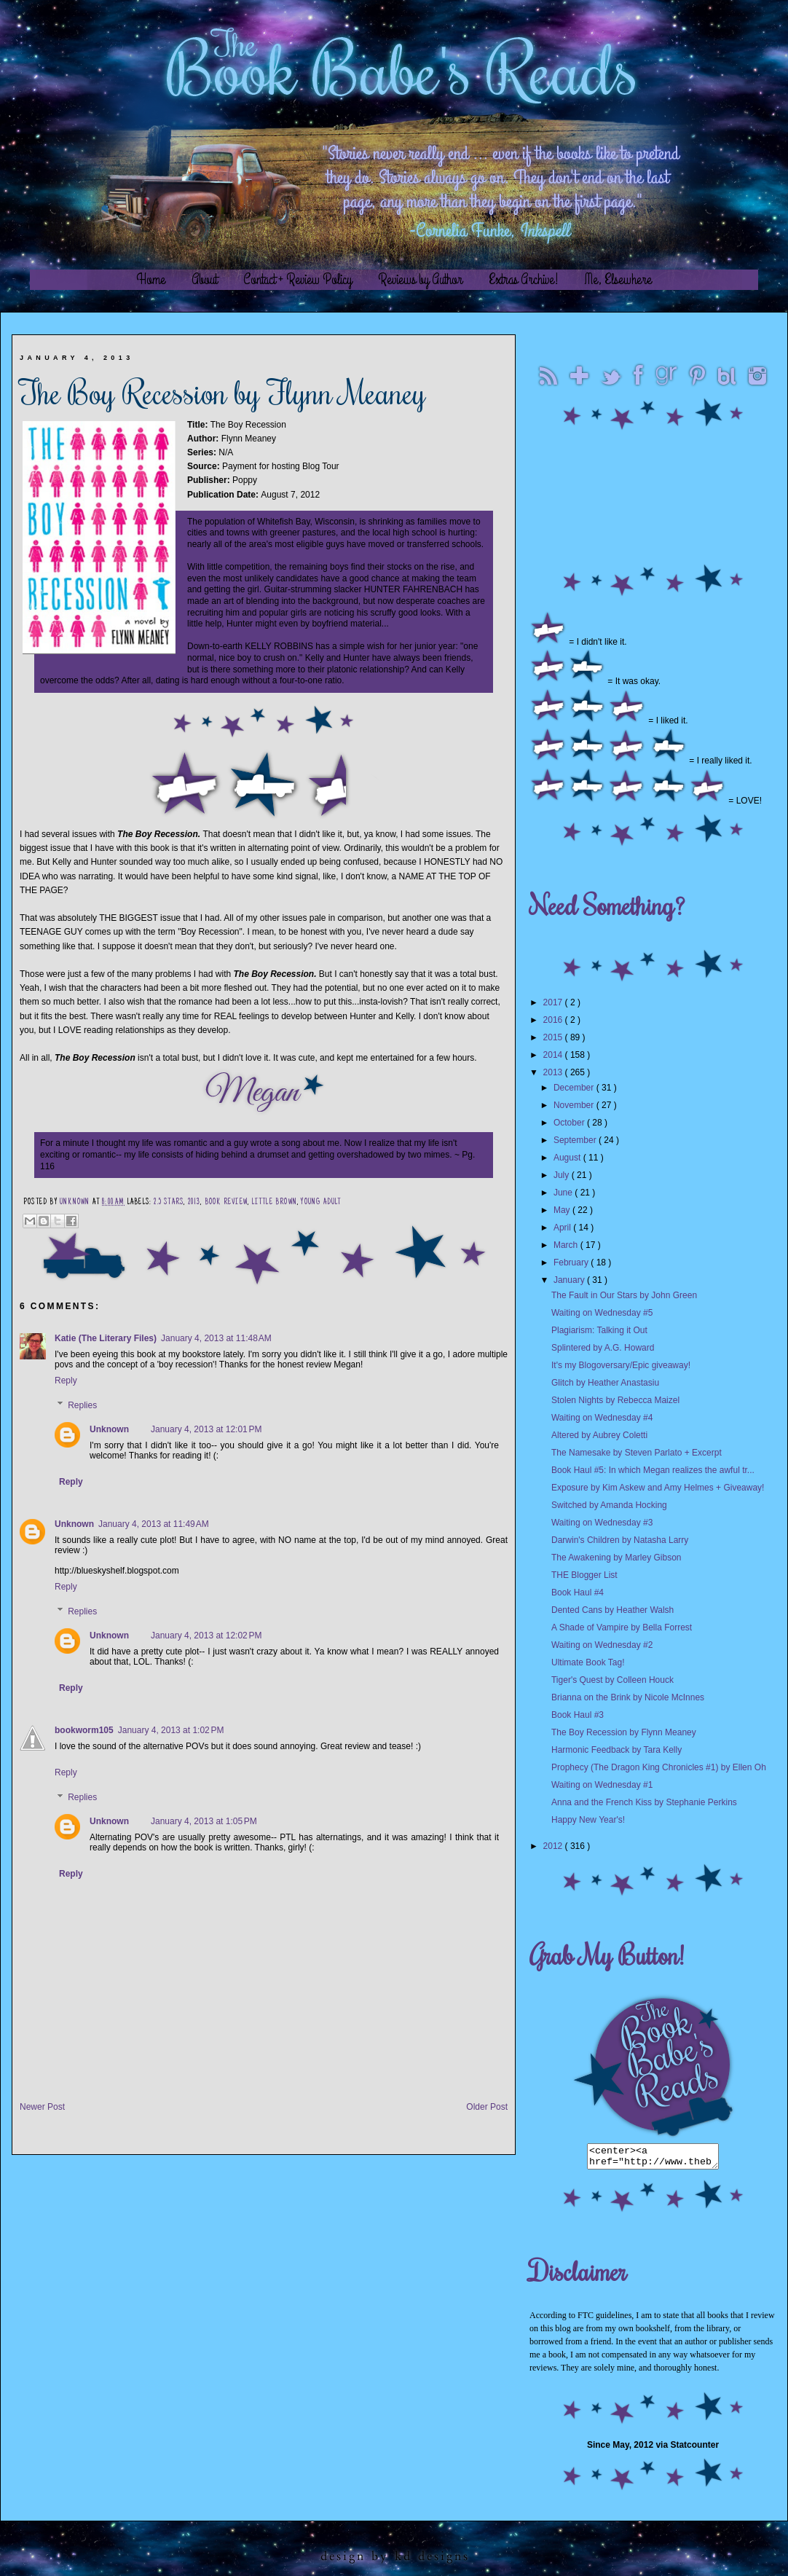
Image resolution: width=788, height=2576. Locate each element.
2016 (554, 1020)
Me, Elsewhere (618, 279)
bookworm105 (84, 1730)
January (570, 1280)
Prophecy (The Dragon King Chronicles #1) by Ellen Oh (658, 1767)
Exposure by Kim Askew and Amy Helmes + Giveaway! (657, 1488)
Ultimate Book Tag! (588, 1662)
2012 (554, 1846)
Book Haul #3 (577, 1715)
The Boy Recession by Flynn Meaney (623, 1732)
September (576, 1140)
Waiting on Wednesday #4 (602, 1418)
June (564, 1192)
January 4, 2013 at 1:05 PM (204, 1821)
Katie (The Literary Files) (106, 1338)
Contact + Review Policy (297, 279)
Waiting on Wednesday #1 (602, 1785)
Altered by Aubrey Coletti (599, 1435)
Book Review (226, 1202)
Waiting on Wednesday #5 (602, 1313)
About (204, 279)
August (568, 1157)
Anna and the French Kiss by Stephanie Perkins (644, 1802)
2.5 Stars (169, 1202)
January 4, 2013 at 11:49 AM (153, 1524)
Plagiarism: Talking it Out (599, 1330)
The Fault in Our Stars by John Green (624, 1295)
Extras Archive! (524, 279)
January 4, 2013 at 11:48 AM (216, 1338)
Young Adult (321, 1202)
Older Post (487, 2107)
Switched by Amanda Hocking (609, 1505)
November (574, 1105)
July (562, 1175)
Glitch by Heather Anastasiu (605, 1383)
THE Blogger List (584, 1575)
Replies (82, 1405)
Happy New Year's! (588, 1820)
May (562, 1210)
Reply (66, 1380)
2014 (554, 1055)
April (563, 1227)
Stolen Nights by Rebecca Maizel (615, 1400)
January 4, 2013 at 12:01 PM (206, 1429)
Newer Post (42, 2107)
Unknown (76, 1202)
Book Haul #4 (577, 1592)
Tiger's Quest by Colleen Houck (612, 1680)
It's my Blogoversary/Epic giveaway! (620, 1365)
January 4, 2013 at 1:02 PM (171, 1730)
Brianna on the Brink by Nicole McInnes (627, 1697)
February (572, 1262)
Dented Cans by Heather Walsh (612, 1610)
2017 (554, 1002)
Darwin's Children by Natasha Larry (619, 1540)
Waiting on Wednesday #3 (602, 1522)
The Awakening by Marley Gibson (616, 1557)
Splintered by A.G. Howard (602, 1348)
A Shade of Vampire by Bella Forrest (621, 1627)
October (570, 1123)
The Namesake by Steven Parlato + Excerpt (636, 1453)
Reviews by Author (420, 279)
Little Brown (274, 1202)
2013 (194, 1202)
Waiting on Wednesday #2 (602, 1645)
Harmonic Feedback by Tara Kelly (616, 1750)
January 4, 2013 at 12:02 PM (206, 1635)
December (574, 1088)
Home (150, 279)
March (566, 1245)
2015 (554, 1037)
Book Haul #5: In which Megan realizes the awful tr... (652, 1470)
